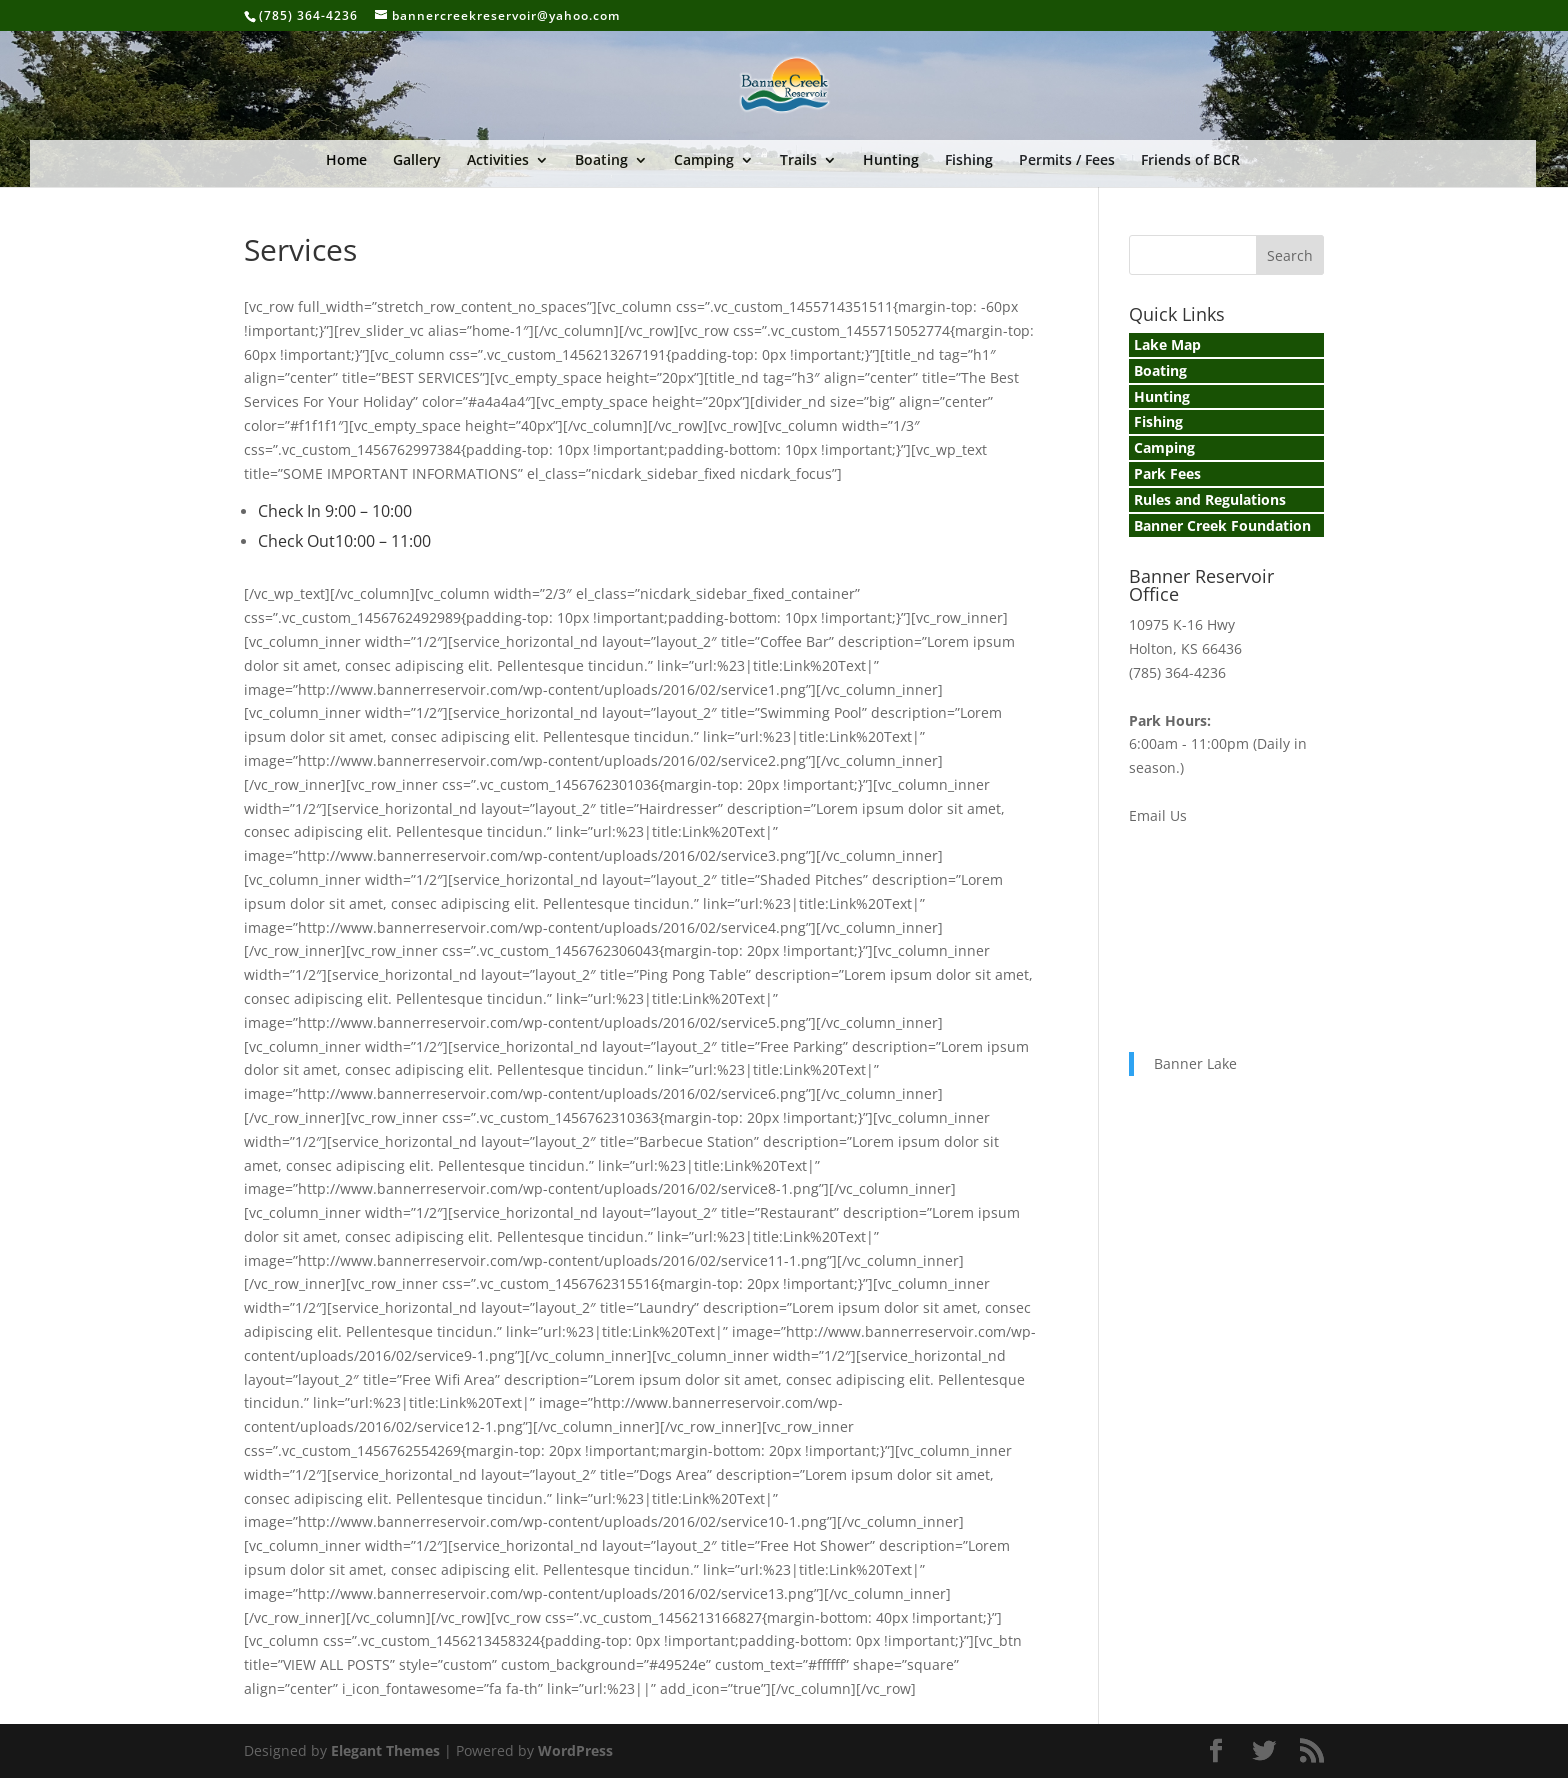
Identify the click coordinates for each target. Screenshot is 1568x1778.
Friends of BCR (1190, 161)
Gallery (417, 161)
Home (346, 161)
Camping (704, 161)
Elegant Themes (385, 1750)
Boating (601, 161)
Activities (498, 161)
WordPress (575, 1750)
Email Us (1158, 815)
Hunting (891, 161)
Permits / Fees (1067, 161)
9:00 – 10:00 (368, 511)
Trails (798, 161)
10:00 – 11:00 (383, 541)
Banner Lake (1195, 1063)
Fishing (969, 161)
